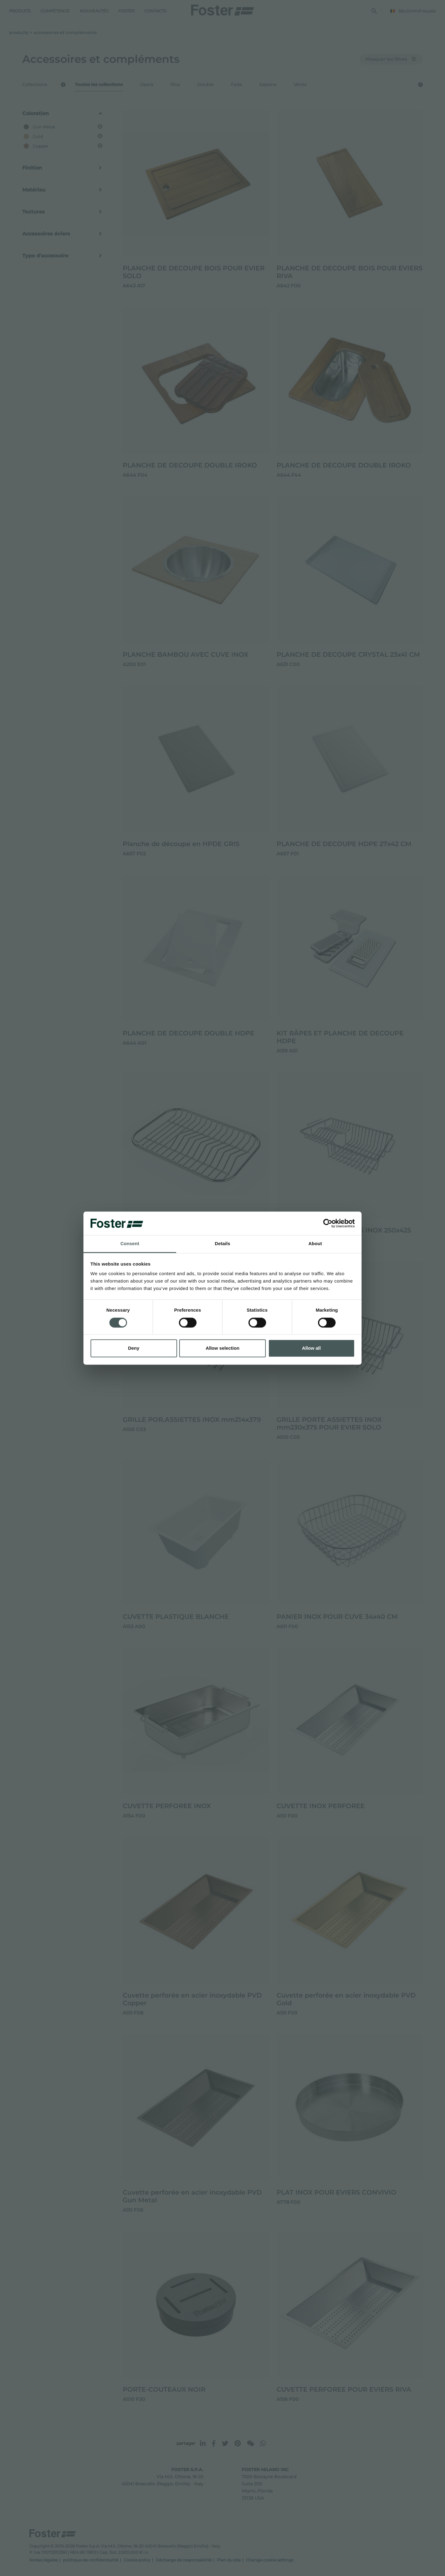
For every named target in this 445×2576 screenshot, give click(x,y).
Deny (133, 1348)
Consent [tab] (130, 1243)
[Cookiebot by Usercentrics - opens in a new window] (328, 1223)
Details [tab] (222, 1243)
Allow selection (222, 1348)
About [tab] (315, 1243)
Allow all (311, 1348)
